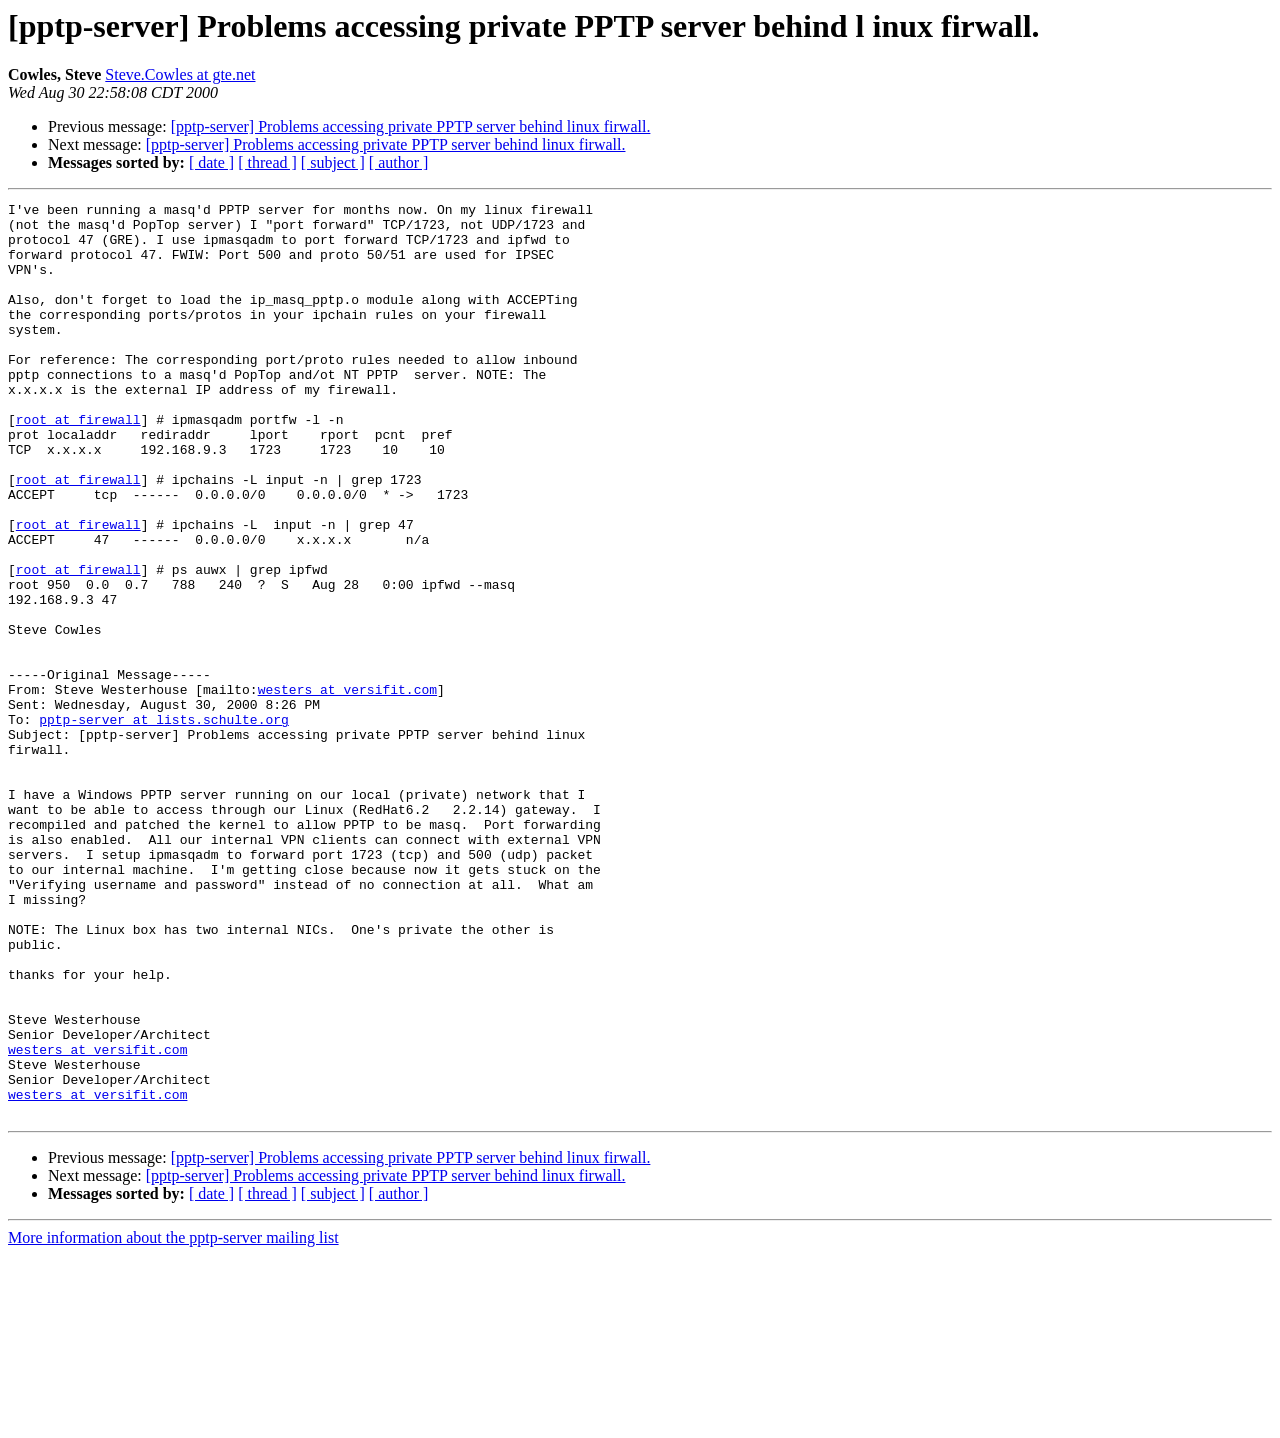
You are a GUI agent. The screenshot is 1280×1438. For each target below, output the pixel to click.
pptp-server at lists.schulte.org (164, 824)
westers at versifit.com (347, 788)
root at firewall (78, 464)
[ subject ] (333, 162)
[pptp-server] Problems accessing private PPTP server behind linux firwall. (411, 126)
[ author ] (399, 162)
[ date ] (211, 162)
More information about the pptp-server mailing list (173, 1420)
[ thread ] (267, 162)
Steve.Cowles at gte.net (180, 74)
